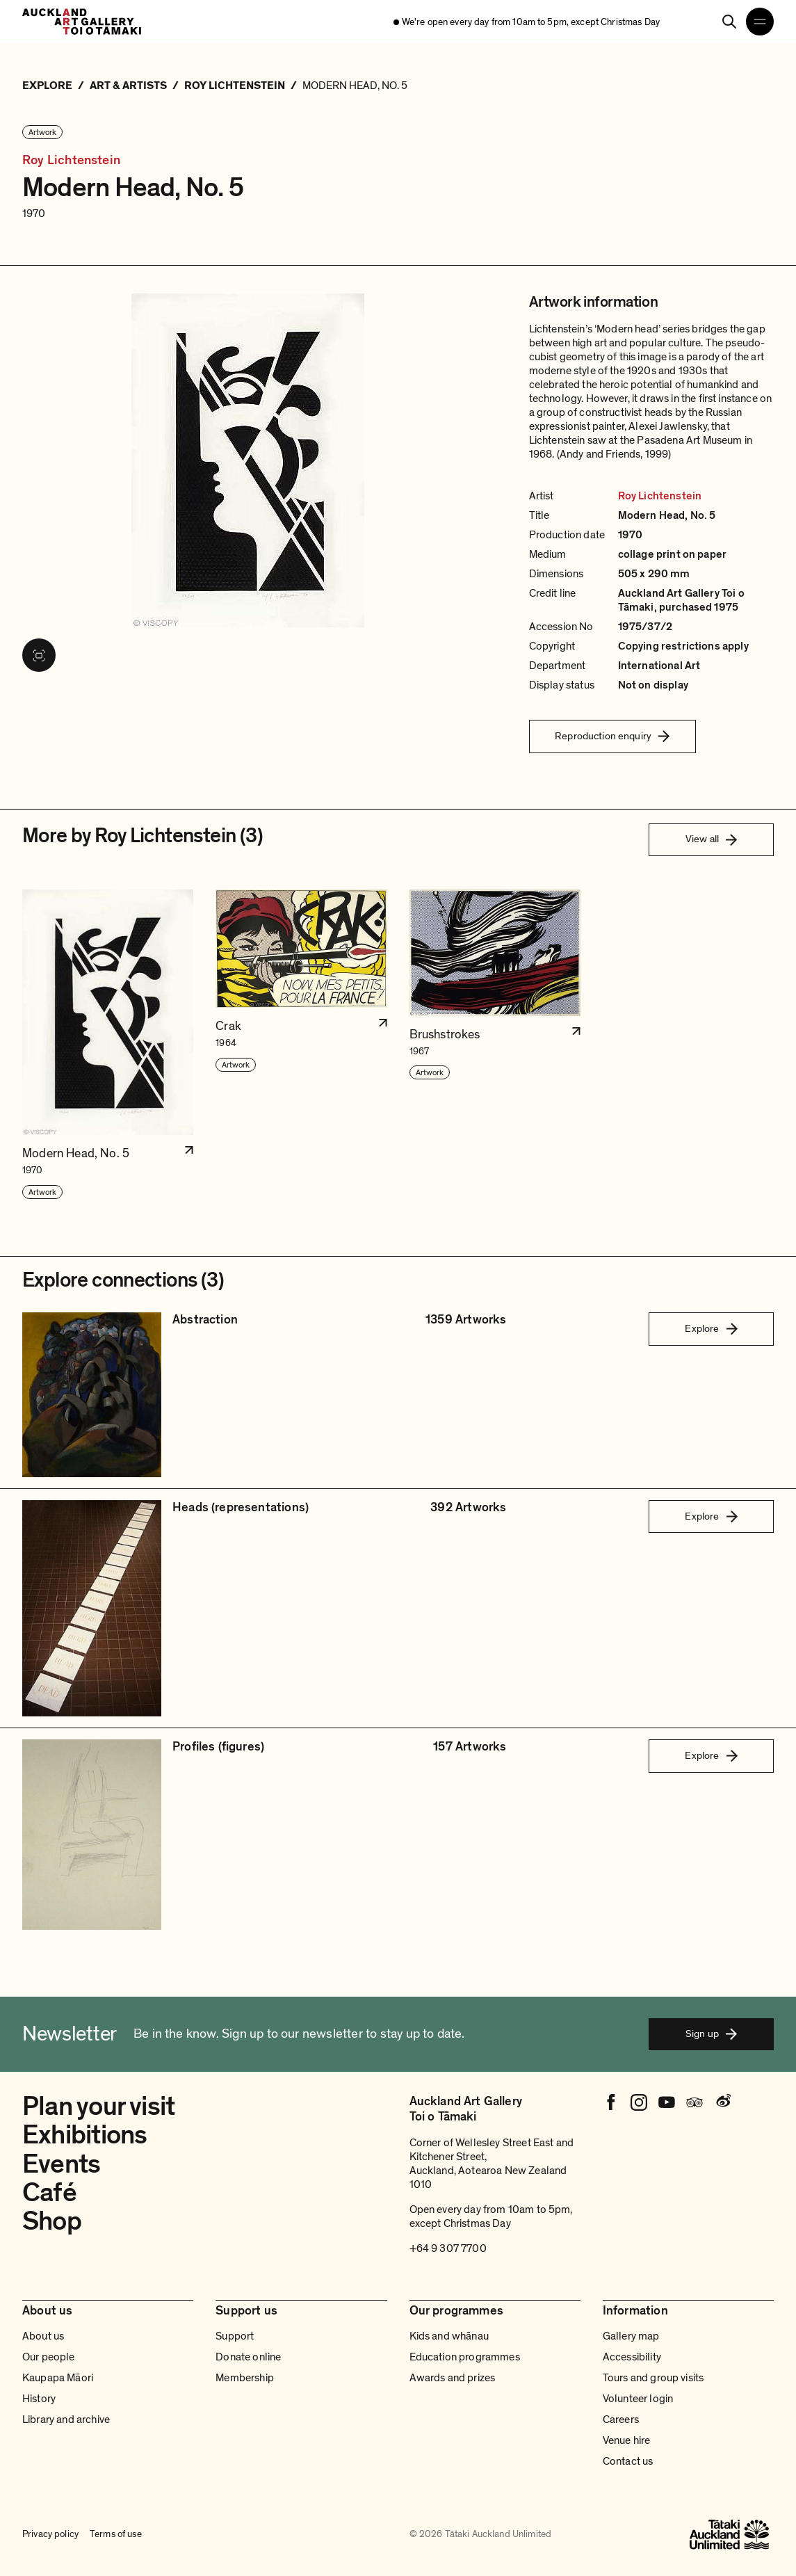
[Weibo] (722, 2102)
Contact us (628, 2461)
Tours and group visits (653, 2377)
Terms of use (116, 2534)
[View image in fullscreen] (39, 655)
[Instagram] (639, 2102)
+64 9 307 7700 (448, 2248)
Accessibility (632, 2357)
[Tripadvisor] (694, 2102)
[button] (107, 1044)
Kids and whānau (449, 2336)
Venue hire (627, 2440)
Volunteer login (638, 2398)
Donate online (248, 2357)
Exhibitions (84, 2135)
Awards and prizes (452, 2377)
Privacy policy (50, 2534)
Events (61, 2164)
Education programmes (464, 2357)
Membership (245, 2377)
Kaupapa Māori (57, 2377)
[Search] (729, 21)
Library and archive (66, 2419)
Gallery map (631, 2336)
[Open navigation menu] (760, 21)
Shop (51, 2221)
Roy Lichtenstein (71, 160)
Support (235, 2336)
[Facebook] (611, 2102)
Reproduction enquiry (612, 736)
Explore (711, 1328)
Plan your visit (98, 2106)
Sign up (711, 2033)
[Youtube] (666, 2102)
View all (711, 839)
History (39, 2398)
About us (43, 2336)
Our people (48, 2357)
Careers (621, 2419)
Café (49, 2193)
